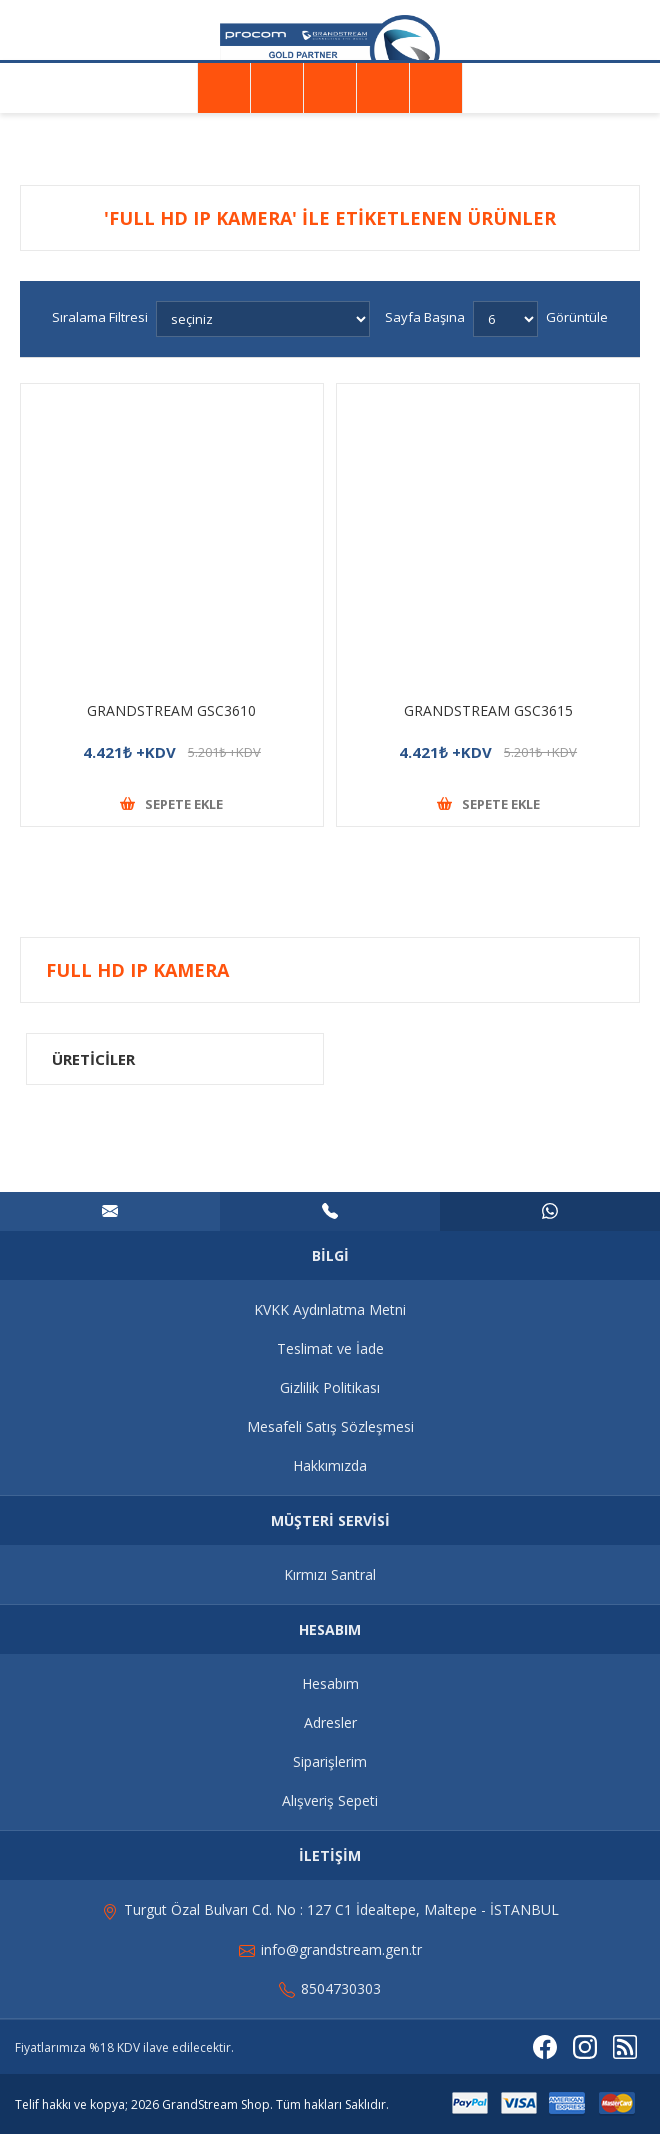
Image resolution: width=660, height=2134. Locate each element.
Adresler (330, 1722)
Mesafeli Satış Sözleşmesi (330, 1426)
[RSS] (625, 2047)
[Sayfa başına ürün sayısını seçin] (505, 319)
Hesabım (330, 1683)
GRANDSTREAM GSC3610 (171, 710)
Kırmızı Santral (330, 1574)
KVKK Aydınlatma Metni (330, 1309)
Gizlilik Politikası (330, 1387)
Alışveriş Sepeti (330, 1800)
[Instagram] (585, 2047)
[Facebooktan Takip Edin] (545, 2047)
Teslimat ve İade (330, 1348)
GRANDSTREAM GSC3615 (488, 710)
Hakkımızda (330, 1465)
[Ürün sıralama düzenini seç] (263, 319)
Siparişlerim (330, 1761)
